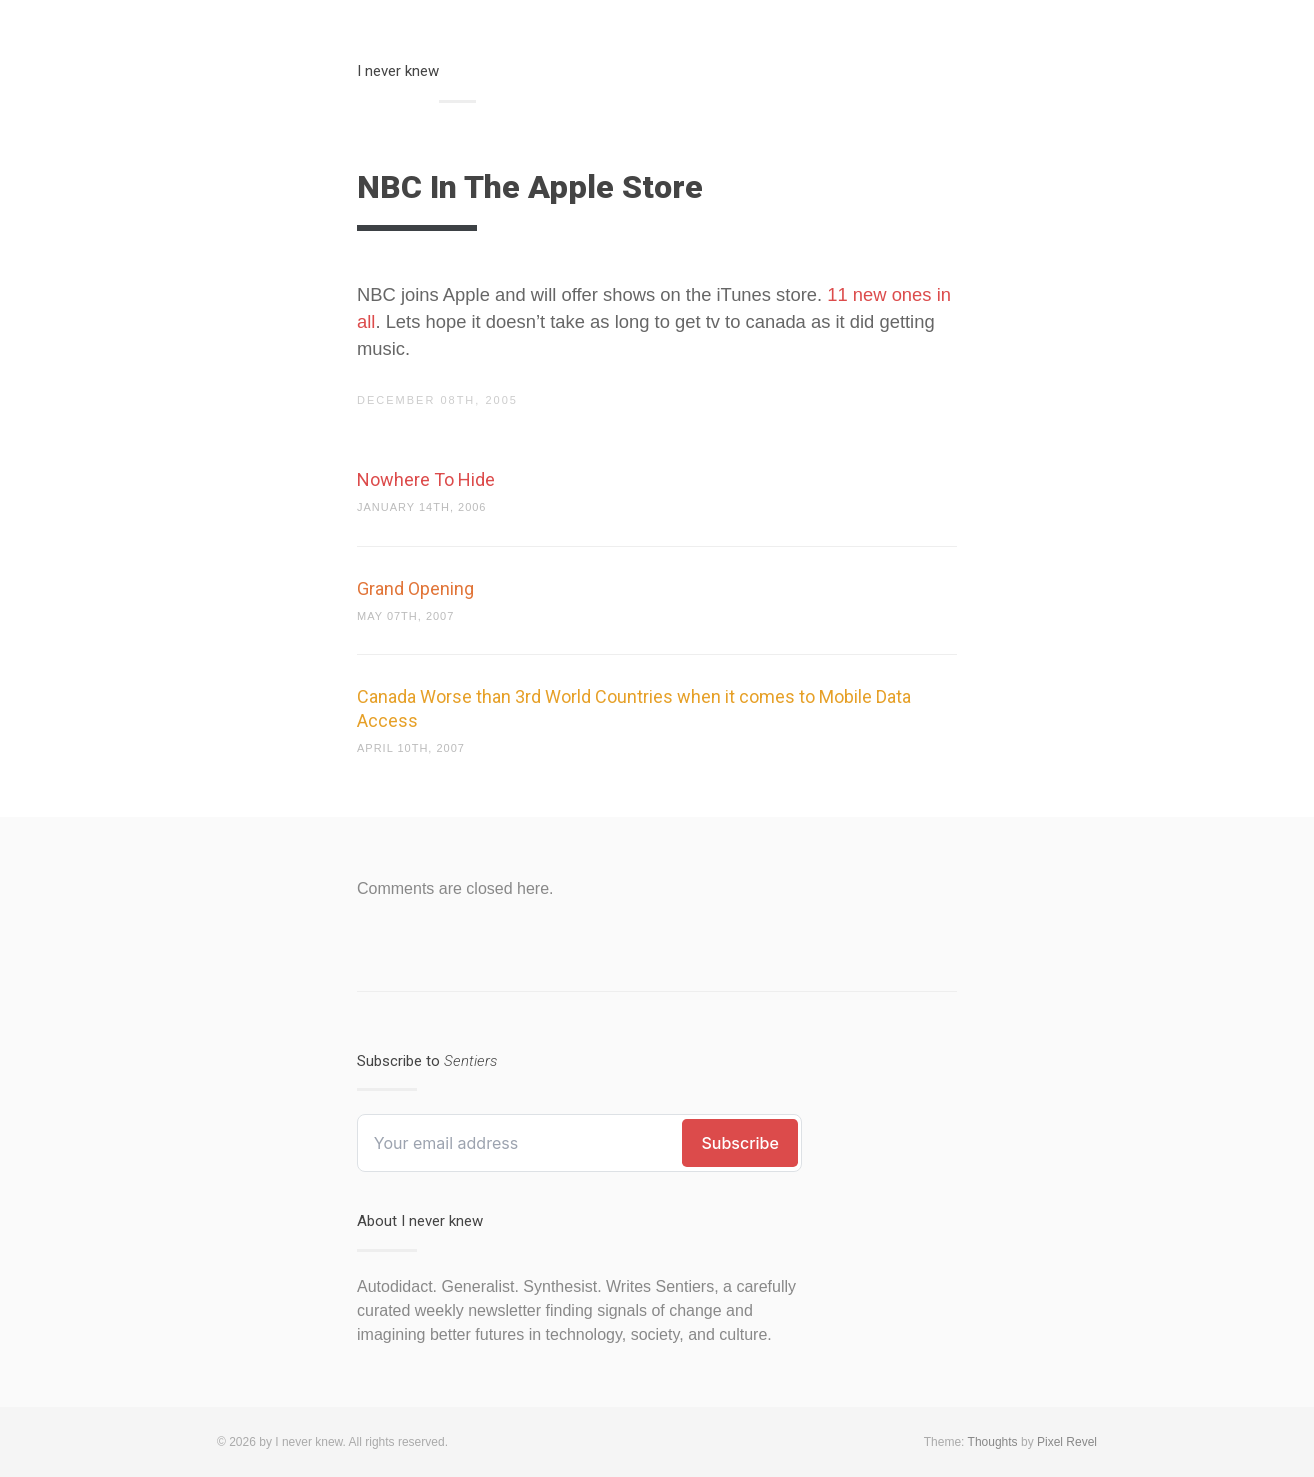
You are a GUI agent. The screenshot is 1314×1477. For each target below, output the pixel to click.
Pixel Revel (1067, 1442)
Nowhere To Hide (426, 479)
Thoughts (993, 1442)
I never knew (398, 71)
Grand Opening (415, 588)
